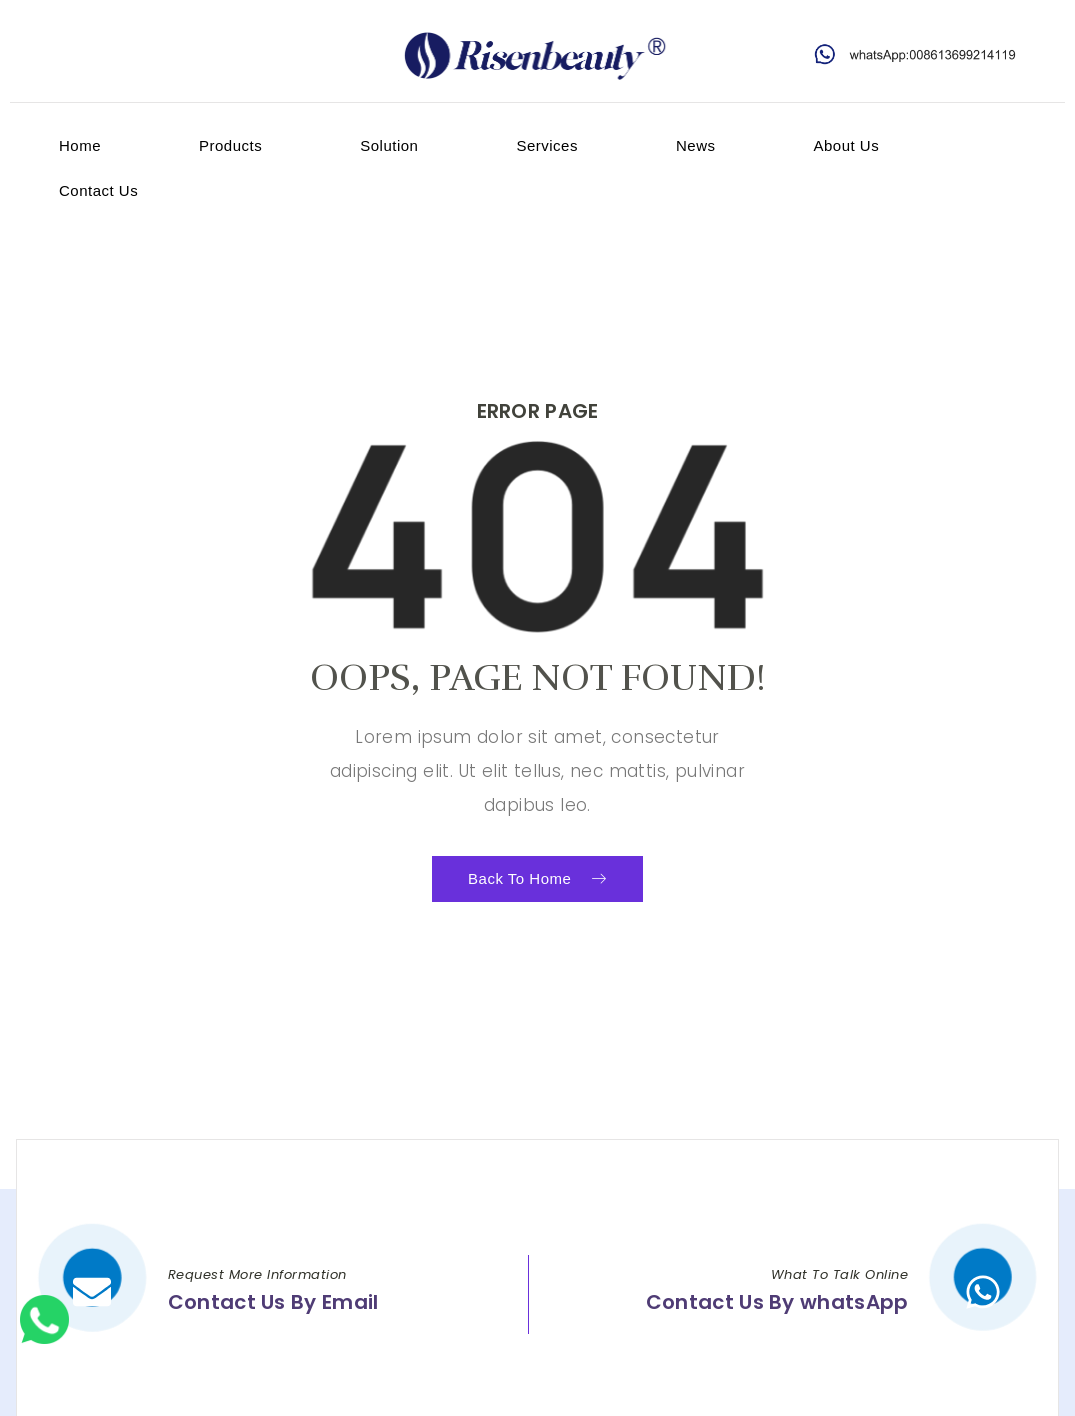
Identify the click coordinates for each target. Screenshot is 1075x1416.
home (80, 145)
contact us (98, 190)
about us (846, 145)
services (547, 145)
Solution (389, 145)
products (230, 145)
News (696, 145)
